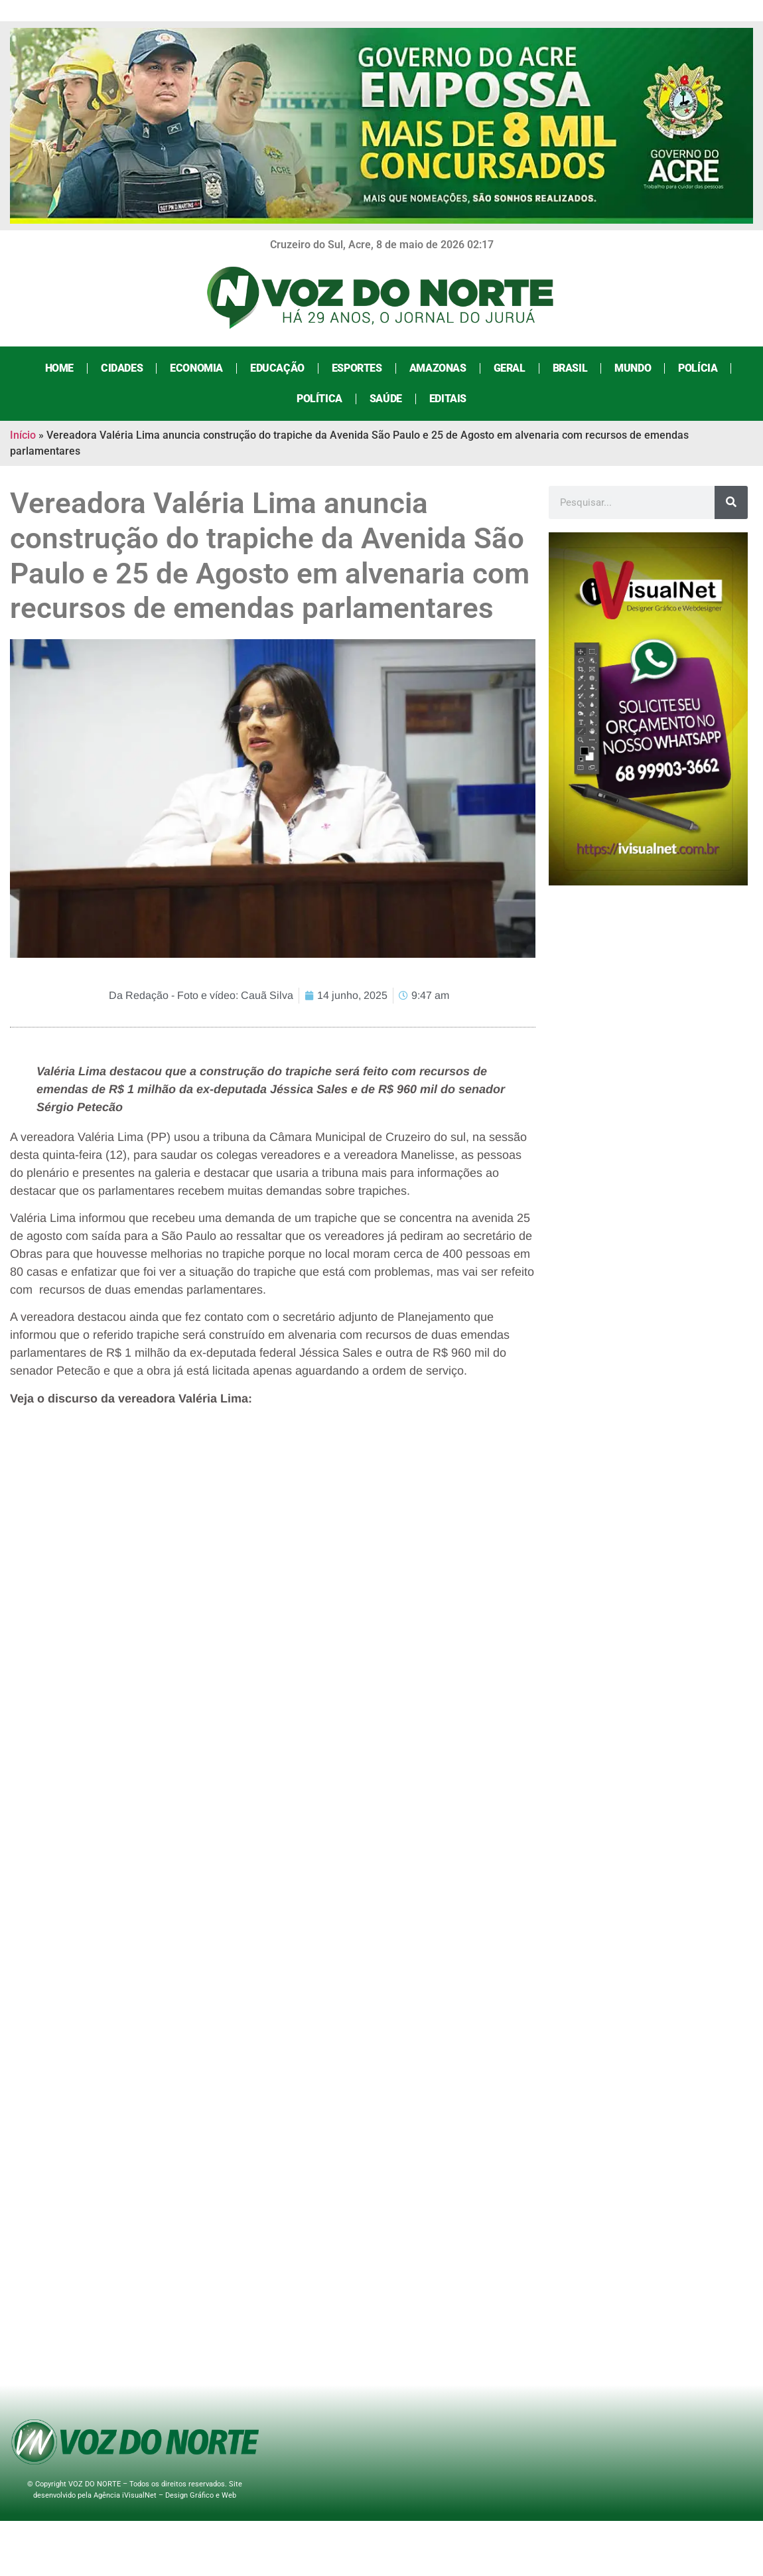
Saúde (386, 398)
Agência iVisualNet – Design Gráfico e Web (165, 2495)
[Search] (731, 502)
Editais (447, 398)
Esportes (357, 368)
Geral (509, 368)
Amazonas (437, 368)
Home (59, 368)
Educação (277, 368)
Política (319, 398)
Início (23, 435)
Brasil (570, 368)
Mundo (632, 368)
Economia (196, 368)
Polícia (697, 368)
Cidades (122, 368)
